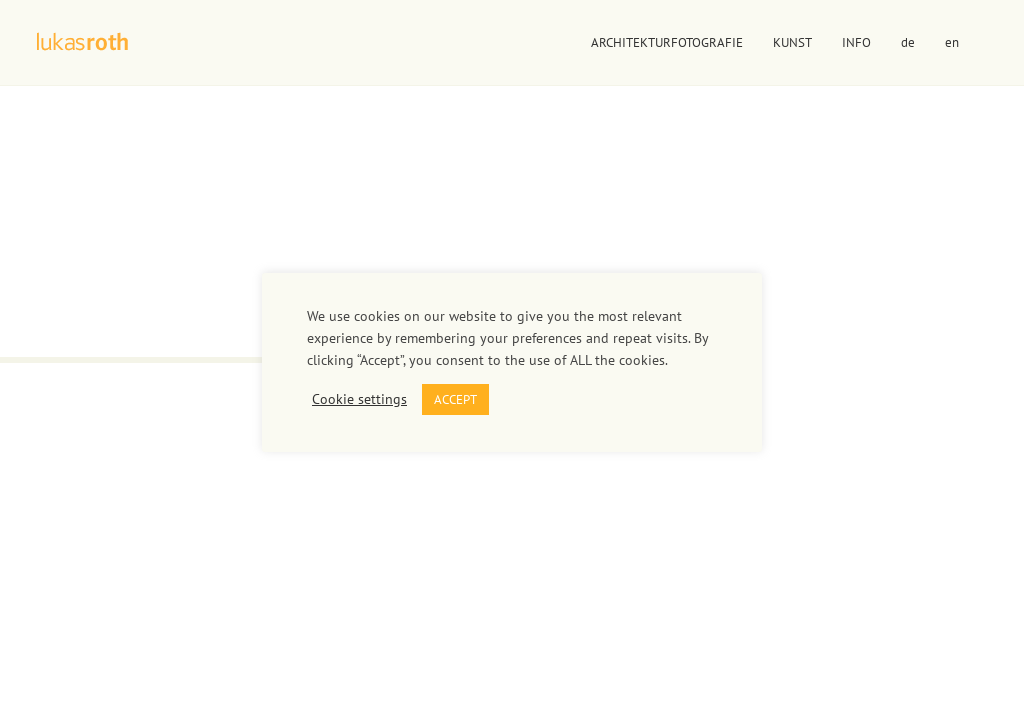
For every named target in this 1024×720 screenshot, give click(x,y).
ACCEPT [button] (455, 399)
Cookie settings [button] (359, 399)
